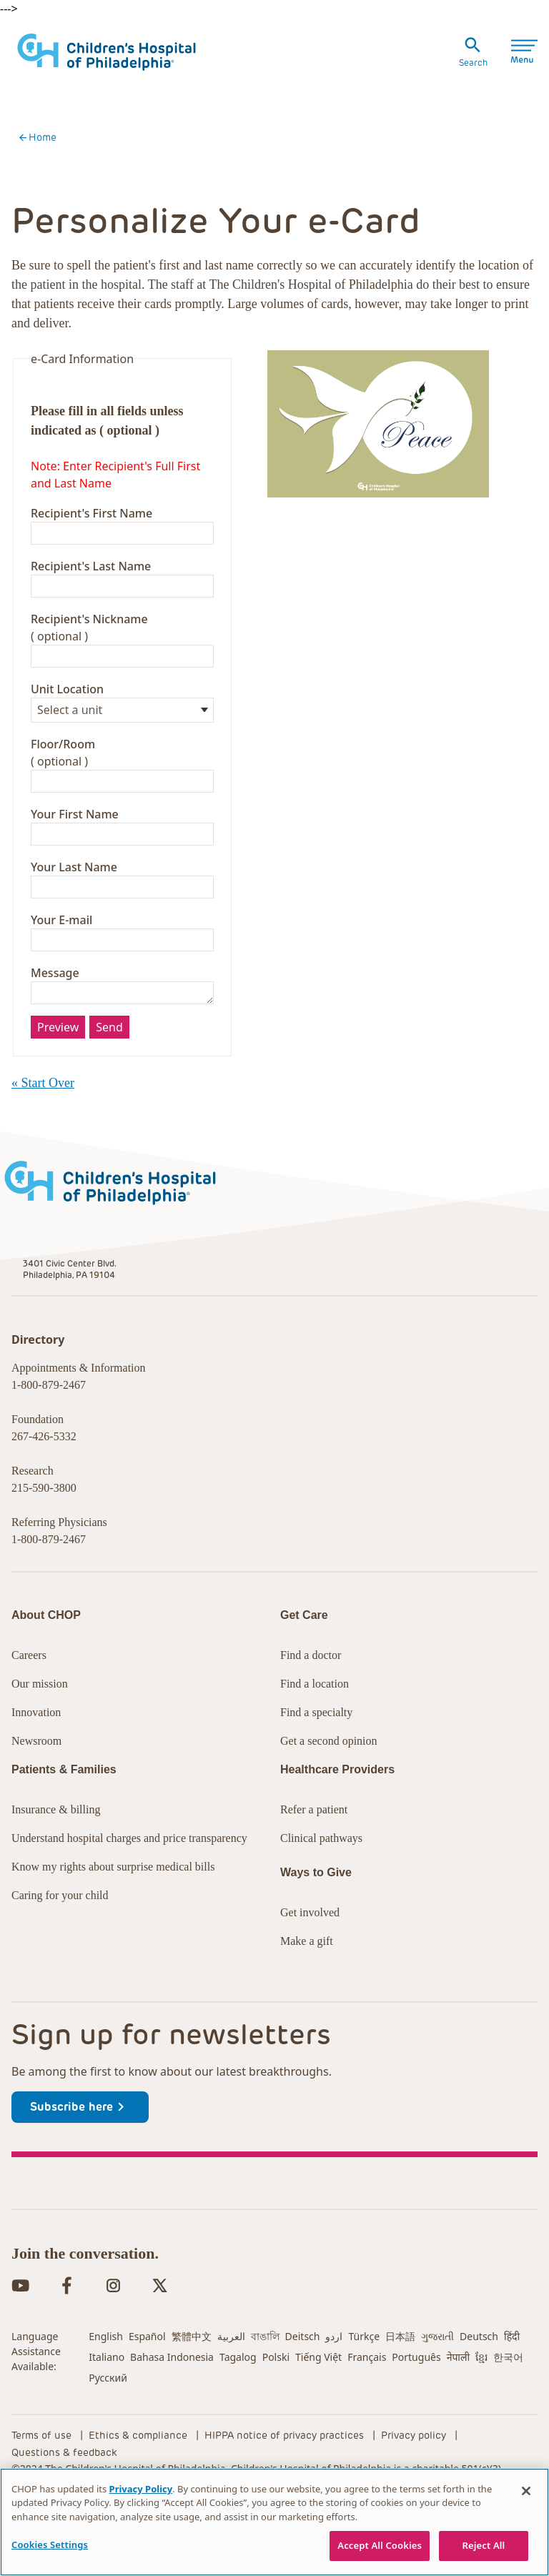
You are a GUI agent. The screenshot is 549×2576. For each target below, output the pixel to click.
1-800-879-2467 (48, 1482)
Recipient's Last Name (91, 663)
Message (55, 1070)
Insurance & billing (55, 1871)
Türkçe (364, 2397)
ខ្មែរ (481, 2418)
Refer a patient (313, 1871)
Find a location (314, 1745)
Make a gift (306, 2002)
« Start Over (42, 1180)
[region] (274, 2522)
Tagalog (238, 2418)
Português (416, 2418)
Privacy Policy (141, 2488)
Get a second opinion (328, 1802)
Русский (108, 2439)
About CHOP (46, 1676)
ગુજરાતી (437, 2397)
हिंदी (512, 2397)
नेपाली (458, 2418)
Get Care (52, 152)
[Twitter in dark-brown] (160, 2347)
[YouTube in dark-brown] (20, 2347)
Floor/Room (63, 841)
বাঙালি (265, 2397)
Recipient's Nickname (89, 716)
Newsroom (36, 1802)
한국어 (508, 2418)
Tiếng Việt (318, 2418)
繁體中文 (192, 2397)
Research (87, 28)
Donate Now (372, 28)
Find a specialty (316, 1774)
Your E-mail (61, 1017)
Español (147, 2397)
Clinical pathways (321, 1899)
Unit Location (67, 786)
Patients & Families (162, 152)
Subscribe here (80, 2168)
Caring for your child (60, 1957)
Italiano (106, 2418)
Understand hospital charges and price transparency (129, 1899)
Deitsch (302, 2397)
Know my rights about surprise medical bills (112, 1928)
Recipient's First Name (91, 610)
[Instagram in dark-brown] (113, 2347)
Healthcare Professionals (315, 152)
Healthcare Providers (337, 1831)
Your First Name (75, 911)
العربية (231, 2397)
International (266, 28)
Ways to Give (316, 1934)
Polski (276, 2418)
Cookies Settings (49, 2544)
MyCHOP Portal (488, 28)
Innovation (36, 1774)
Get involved (310, 1974)
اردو (333, 2397)
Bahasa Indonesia (172, 2418)
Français (366, 2418)
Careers (171, 28)
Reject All (484, 2545)
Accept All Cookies (379, 2545)
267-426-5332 (43, 1533)
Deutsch (479, 2397)
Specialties (508, 150)
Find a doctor (310, 1716)
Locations (434, 150)
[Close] (526, 2491)
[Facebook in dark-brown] (67, 2347)
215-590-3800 (43, 1585)
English (106, 2397)
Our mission (39, 1745)
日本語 (400, 2397)
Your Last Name (74, 964)
